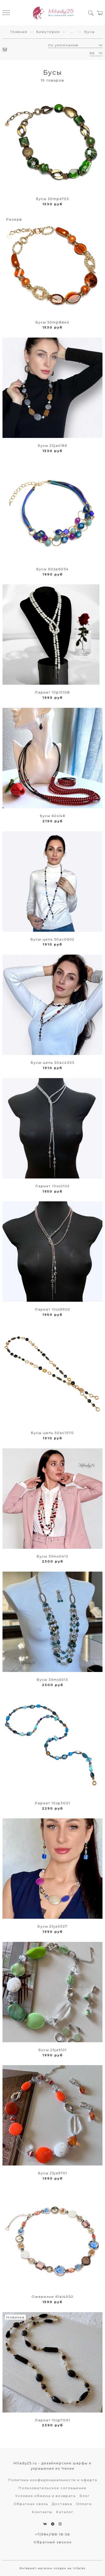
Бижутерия (48, 32)
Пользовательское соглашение (52, 2488)
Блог (84, 2496)
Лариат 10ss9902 (52, 1309)
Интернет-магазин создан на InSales (52, 2568)
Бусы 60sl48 (52, 816)
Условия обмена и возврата (45, 2496)
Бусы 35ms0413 (52, 1556)
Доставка (62, 2504)
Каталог (64, 2512)
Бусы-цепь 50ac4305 (52, 1062)
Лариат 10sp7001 (52, 2420)
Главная (18, 32)
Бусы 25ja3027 (52, 1926)
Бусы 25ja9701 (52, 2173)
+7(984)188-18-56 (52, 2534)
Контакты (42, 2512)
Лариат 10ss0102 (52, 1186)
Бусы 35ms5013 (52, 1680)
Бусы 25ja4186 (52, 445)
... (72, 32)
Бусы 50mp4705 (52, 199)
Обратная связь (31, 2504)
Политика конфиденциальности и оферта (52, 2480)
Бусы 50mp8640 (52, 322)
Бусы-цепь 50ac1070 (52, 1433)
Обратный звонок (53, 2542)
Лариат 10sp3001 (52, 1803)
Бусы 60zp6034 (52, 569)
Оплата (84, 2504)
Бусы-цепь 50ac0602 (52, 939)
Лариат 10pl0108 (52, 692)
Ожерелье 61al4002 (52, 2297)
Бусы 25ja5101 (53, 2050)
